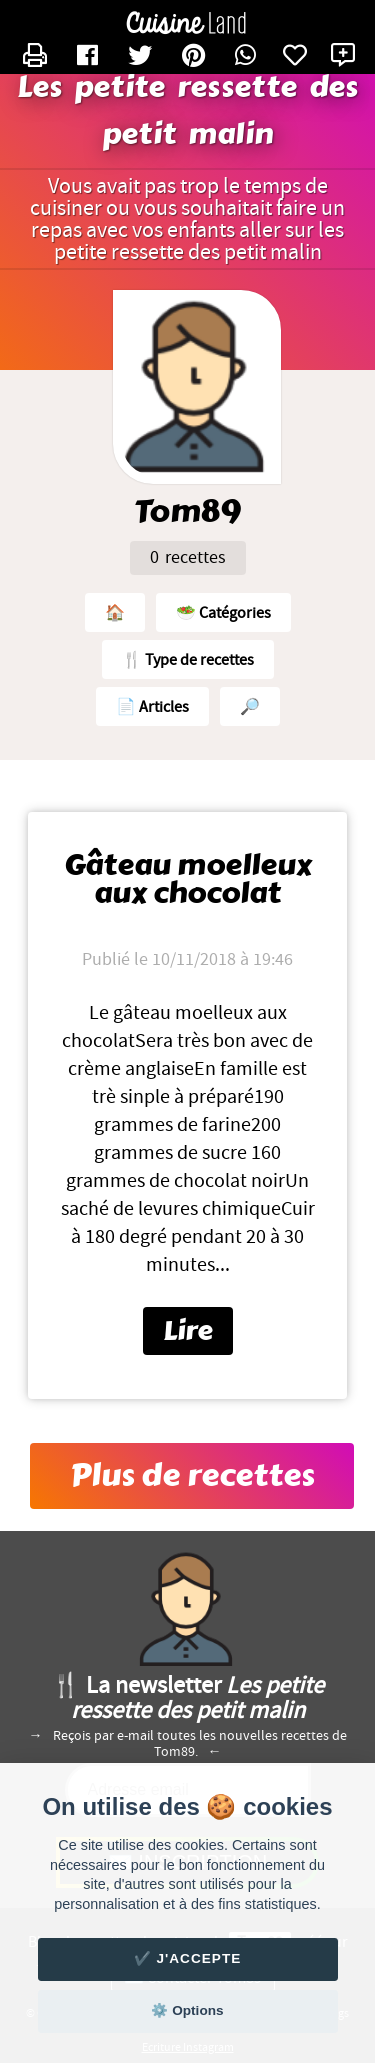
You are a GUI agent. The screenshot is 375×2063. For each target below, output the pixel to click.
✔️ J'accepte (188, 1958)
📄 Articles (152, 707)
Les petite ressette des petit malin (188, 111)
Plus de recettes (192, 1476)
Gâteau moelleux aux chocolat (188, 879)
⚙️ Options (187, 2010)
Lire (188, 1331)
